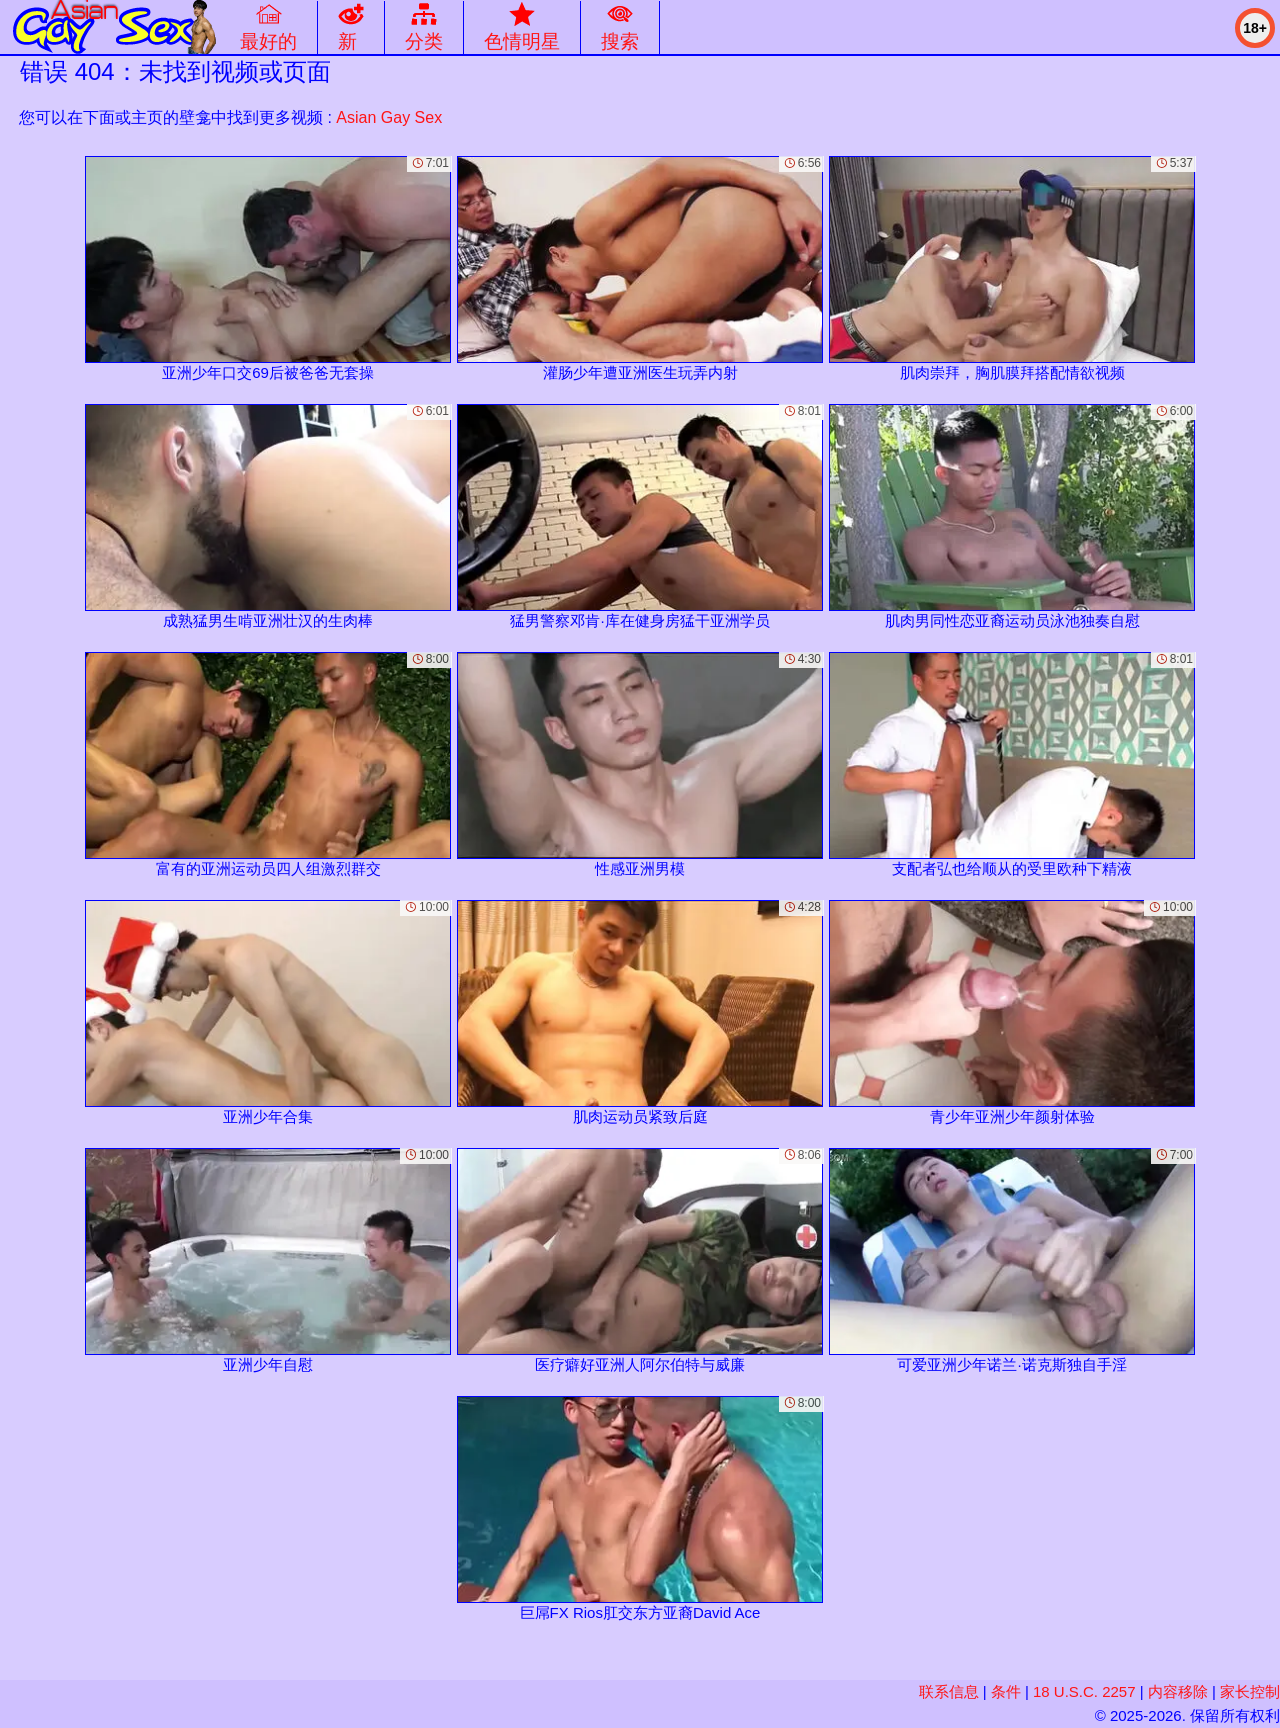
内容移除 (1178, 1691)
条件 (1006, 1691)
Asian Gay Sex (389, 117)
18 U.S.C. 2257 (1084, 1691)
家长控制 (1250, 1691)
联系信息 (949, 1691)
